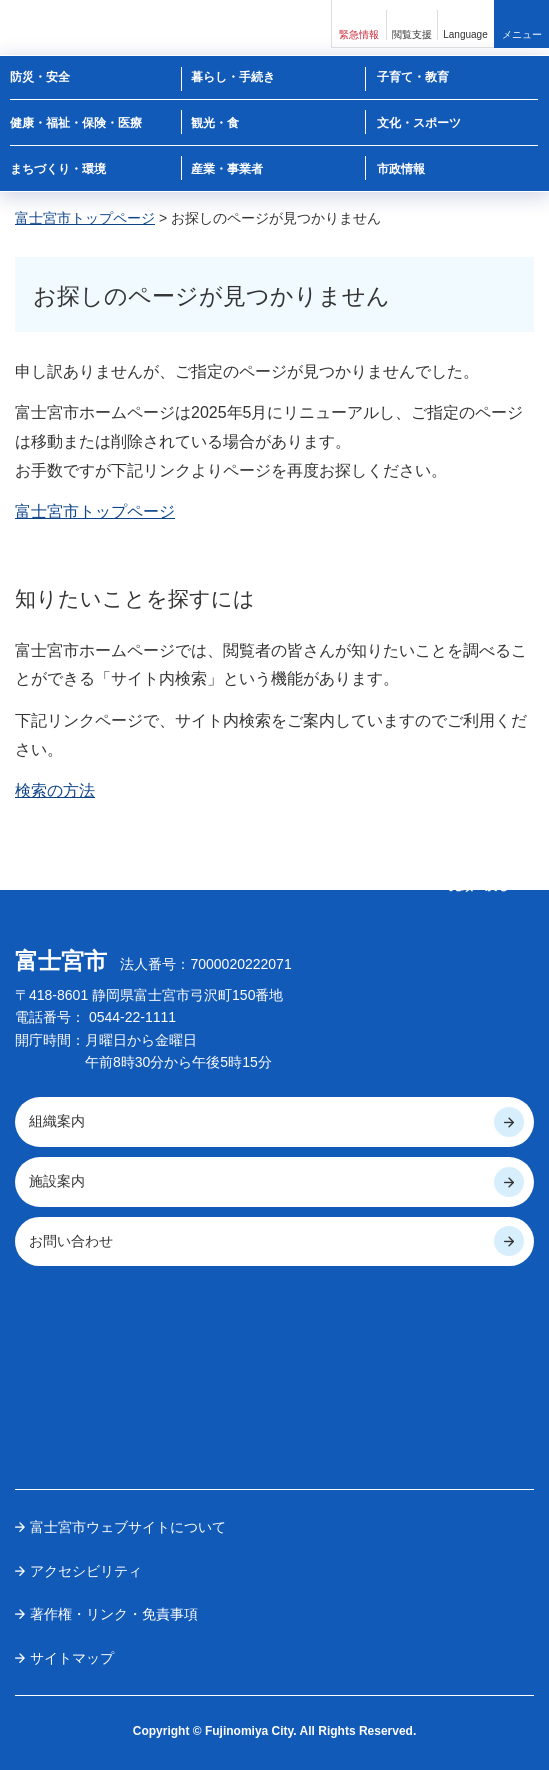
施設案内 (57, 1181)
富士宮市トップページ (85, 218)
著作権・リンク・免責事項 (114, 1614)
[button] (359, 23)
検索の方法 (55, 790)
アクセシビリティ (86, 1571)
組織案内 (57, 1121)
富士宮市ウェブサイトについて (128, 1527)
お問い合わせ (71, 1241)
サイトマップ (72, 1658)
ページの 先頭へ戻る (479, 878)
